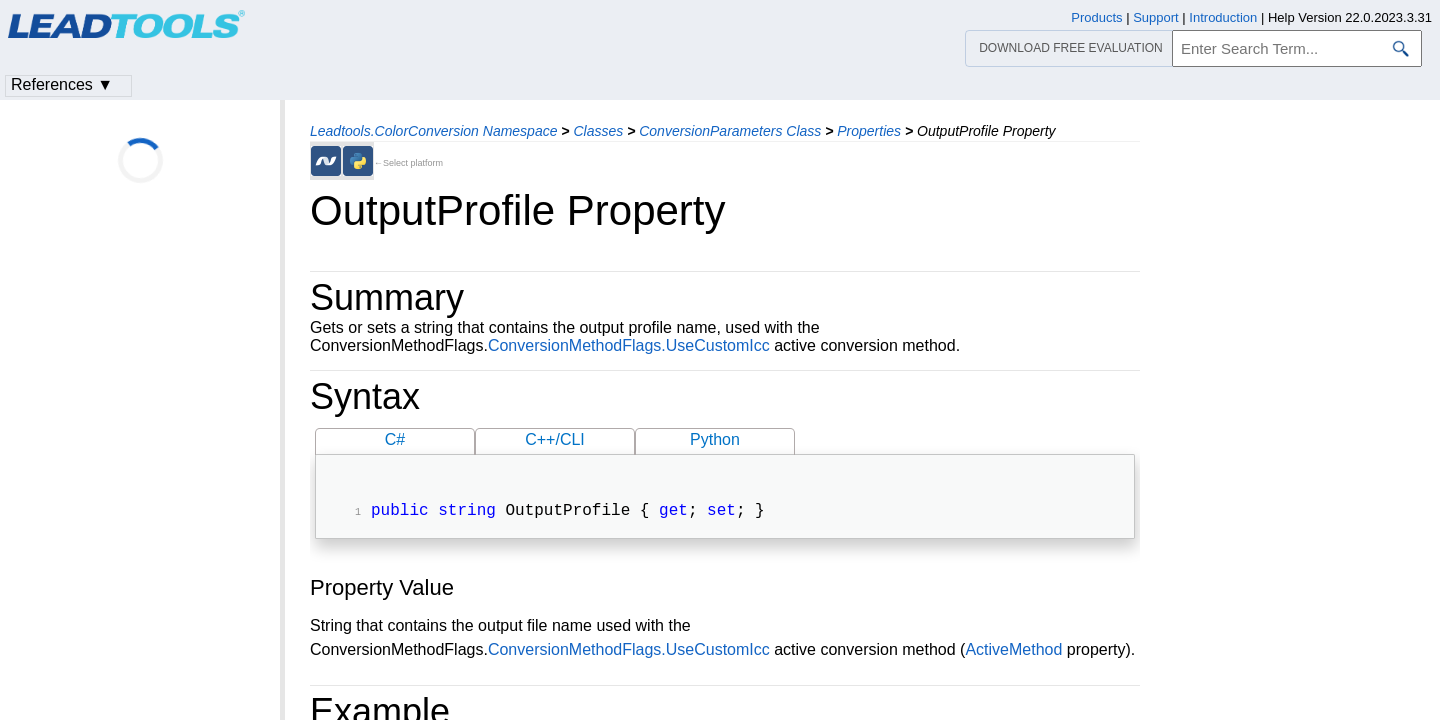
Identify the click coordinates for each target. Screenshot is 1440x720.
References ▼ (62, 84)
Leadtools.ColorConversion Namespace (433, 131)
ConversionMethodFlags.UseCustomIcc (629, 345)
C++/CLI (555, 439)
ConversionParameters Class (730, 131)
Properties (869, 131)
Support (1156, 17)
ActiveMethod (1013, 651)
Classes (598, 131)
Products (1096, 17)
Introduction (1223, 17)
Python (715, 439)
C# (395, 439)
